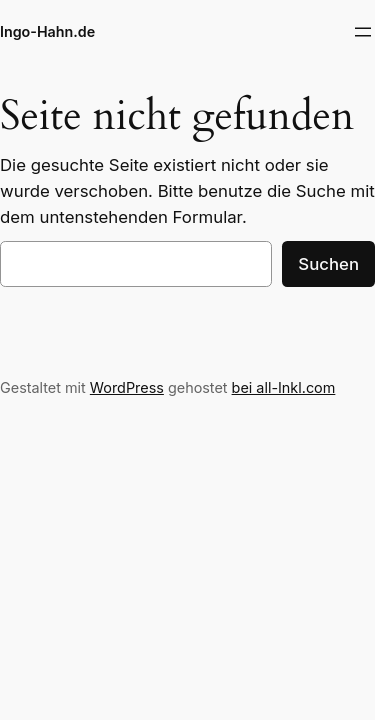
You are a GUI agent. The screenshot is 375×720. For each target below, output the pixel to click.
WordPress (127, 387)
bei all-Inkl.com (284, 387)
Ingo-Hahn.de (47, 31)
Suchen (328, 264)
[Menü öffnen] (363, 32)
